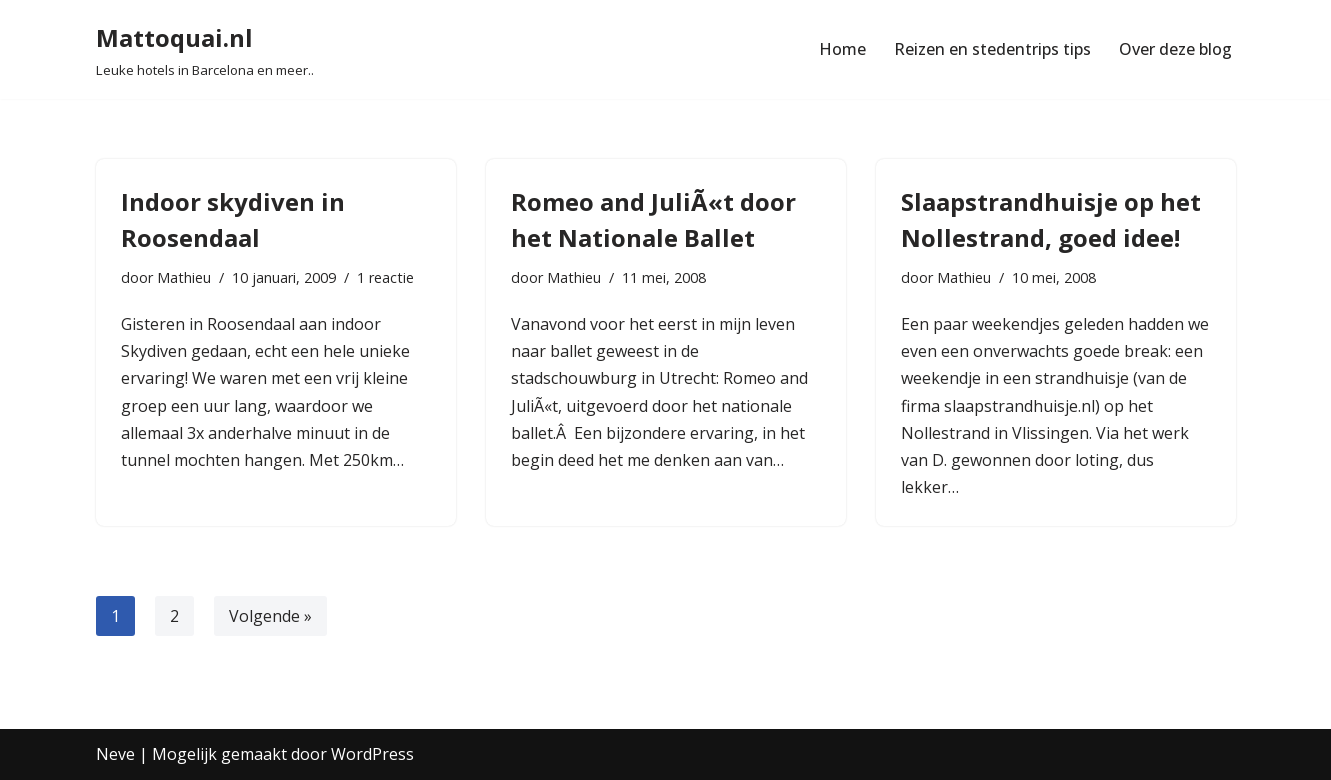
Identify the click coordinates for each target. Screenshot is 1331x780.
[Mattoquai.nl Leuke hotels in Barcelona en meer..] (205, 49)
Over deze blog (1175, 49)
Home (842, 49)
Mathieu (184, 277)
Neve (115, 754)
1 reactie (385, 277)
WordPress (372, 754)
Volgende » (270, 616)
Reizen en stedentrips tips (992, 49)
